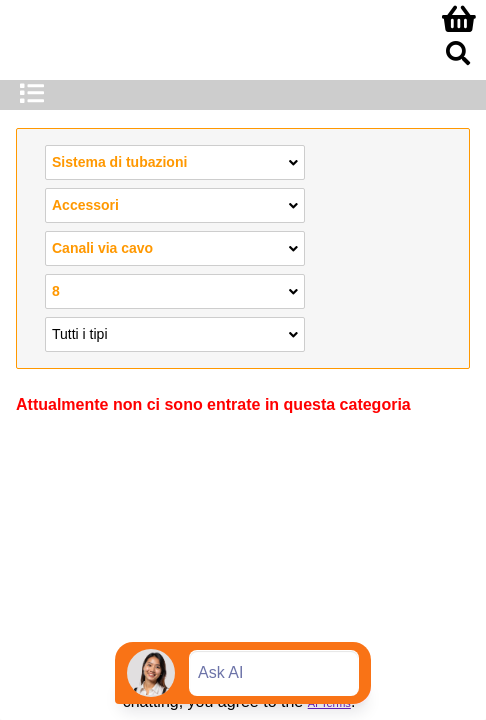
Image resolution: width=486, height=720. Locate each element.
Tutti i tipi (175, 333)
